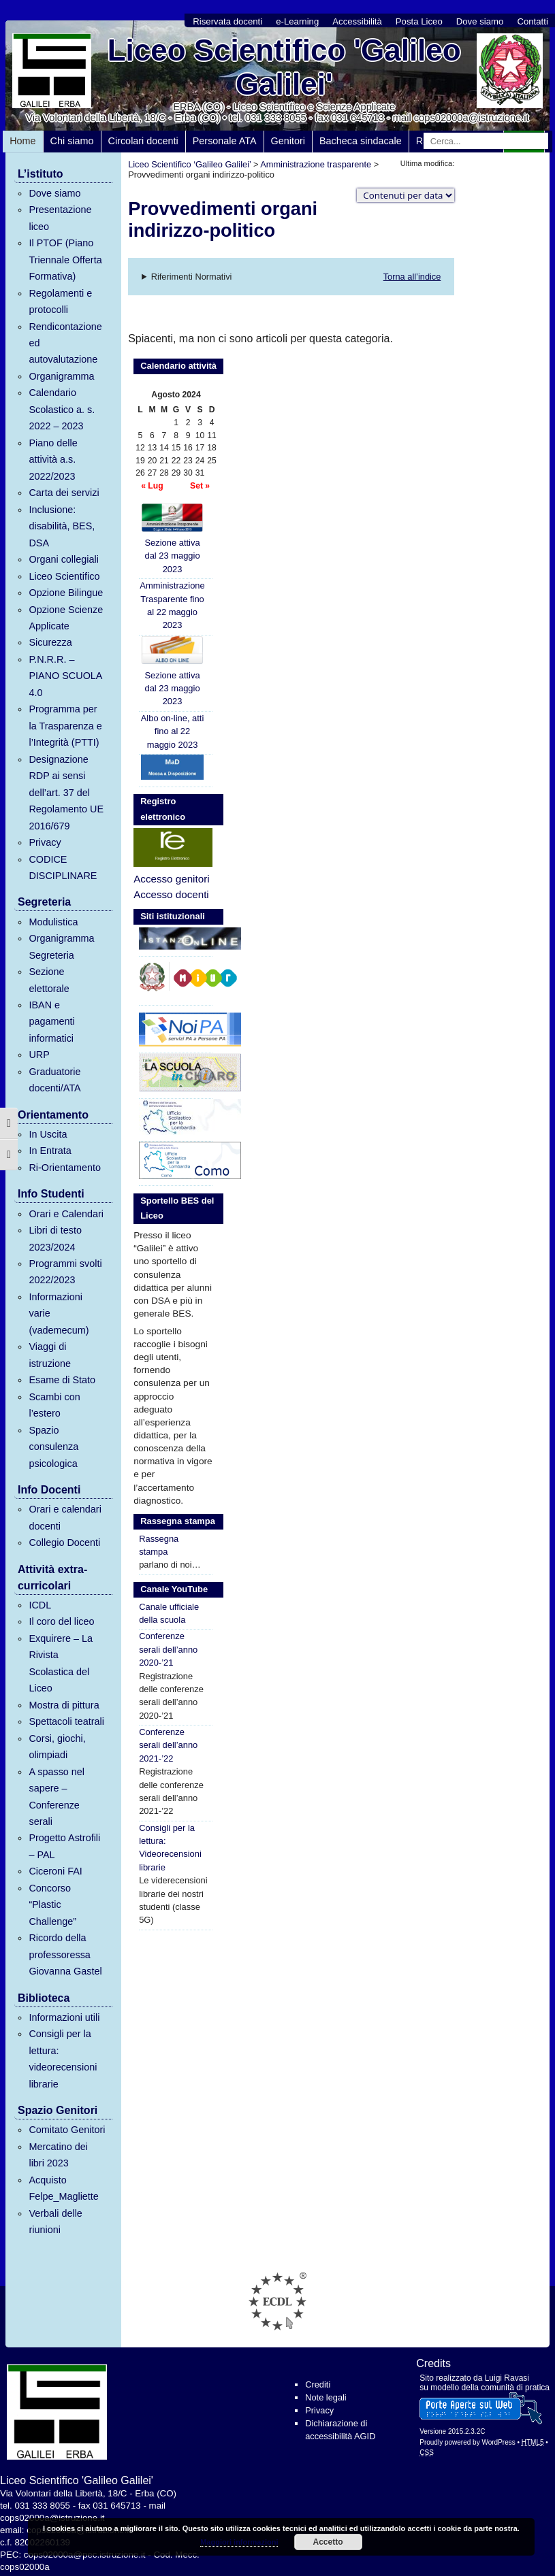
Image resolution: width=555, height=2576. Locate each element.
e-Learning (297, 21)
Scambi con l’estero (54, 1405)
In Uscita (48, 1134)
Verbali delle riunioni (55, 2221)
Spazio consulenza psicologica (53, 1447)
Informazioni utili (64, 2017)
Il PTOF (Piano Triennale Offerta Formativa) (65, 259)
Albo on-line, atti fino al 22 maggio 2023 (172, 731)
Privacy (45, 842)
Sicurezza (50, 642)
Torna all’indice (412, 276)
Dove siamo (480, 21)
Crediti (317, 2384)
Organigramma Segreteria (61, 946)
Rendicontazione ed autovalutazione (65, 343)
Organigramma (61, 376)
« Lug (152, 486)
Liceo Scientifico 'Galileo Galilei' (284, 67)
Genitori (288, 140)
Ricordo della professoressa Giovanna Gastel (65, 1954)
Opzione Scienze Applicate (66, 617)
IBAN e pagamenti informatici (51, 1022)
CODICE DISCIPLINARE (63, 867)
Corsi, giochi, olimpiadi (57, 1746)
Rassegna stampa (158, 1545)
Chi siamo (72, 140)
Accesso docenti (171, 894)
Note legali (325, 2397)
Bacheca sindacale (360, 140)
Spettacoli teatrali (66, 1721)
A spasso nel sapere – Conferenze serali (56, 1796)
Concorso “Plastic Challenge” (52, 1905)
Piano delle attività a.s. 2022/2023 (53, 459)
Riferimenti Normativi (191, 276)
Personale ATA (225, 140)
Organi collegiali (63, 559)
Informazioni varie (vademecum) (59, 1313)
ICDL (40, 1605)
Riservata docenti (227, 21)
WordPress (498, 2442)
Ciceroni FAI (55, 1871)
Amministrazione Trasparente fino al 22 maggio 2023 (172, 605)
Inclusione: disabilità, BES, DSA (62, 526)
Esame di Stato (62, 1379)
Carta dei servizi (64, 492)
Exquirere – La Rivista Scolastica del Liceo (61, 1663)
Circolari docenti (143, 140)
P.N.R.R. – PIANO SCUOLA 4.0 (65, 676)
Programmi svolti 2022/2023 (65, 1271)
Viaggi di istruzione (50, 1354)
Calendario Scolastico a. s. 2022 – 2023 (62, 409)
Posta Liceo (419, 21)
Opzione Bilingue (66, 592)
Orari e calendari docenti (65, 1517)
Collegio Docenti (64, 1542)
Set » (200, 486)
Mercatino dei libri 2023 (58, 2154)
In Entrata (50, 1150)
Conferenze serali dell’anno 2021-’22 (168, 1745)
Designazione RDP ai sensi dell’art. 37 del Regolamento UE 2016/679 (66, 792)
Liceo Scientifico (64, 576)
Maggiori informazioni (239, 2542)
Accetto (328, 2542)
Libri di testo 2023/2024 (55, 1238)
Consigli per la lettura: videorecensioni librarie (63, 2058)
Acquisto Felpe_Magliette (63, 2188)
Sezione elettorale (49, 979)
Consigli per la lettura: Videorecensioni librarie (170, 1847)
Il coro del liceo (61, 1621)
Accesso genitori (171, 879)
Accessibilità (357, 21)
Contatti (532, 21)
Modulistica (53, 922)
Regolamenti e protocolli (60, 301)
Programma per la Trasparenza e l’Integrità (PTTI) (65, 726)
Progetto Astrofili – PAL (64, 1846)
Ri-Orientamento (65, 1167)
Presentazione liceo (60, 217)
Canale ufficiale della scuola (169, 1613)
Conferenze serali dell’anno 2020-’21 (168, 1649)
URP (39, 1054)
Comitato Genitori (67, 2129)
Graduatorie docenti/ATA (54, 1079)
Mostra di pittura (64, 1705)
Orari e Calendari (66, 1213)
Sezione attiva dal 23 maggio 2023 (172, 538)
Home (22, 140)
